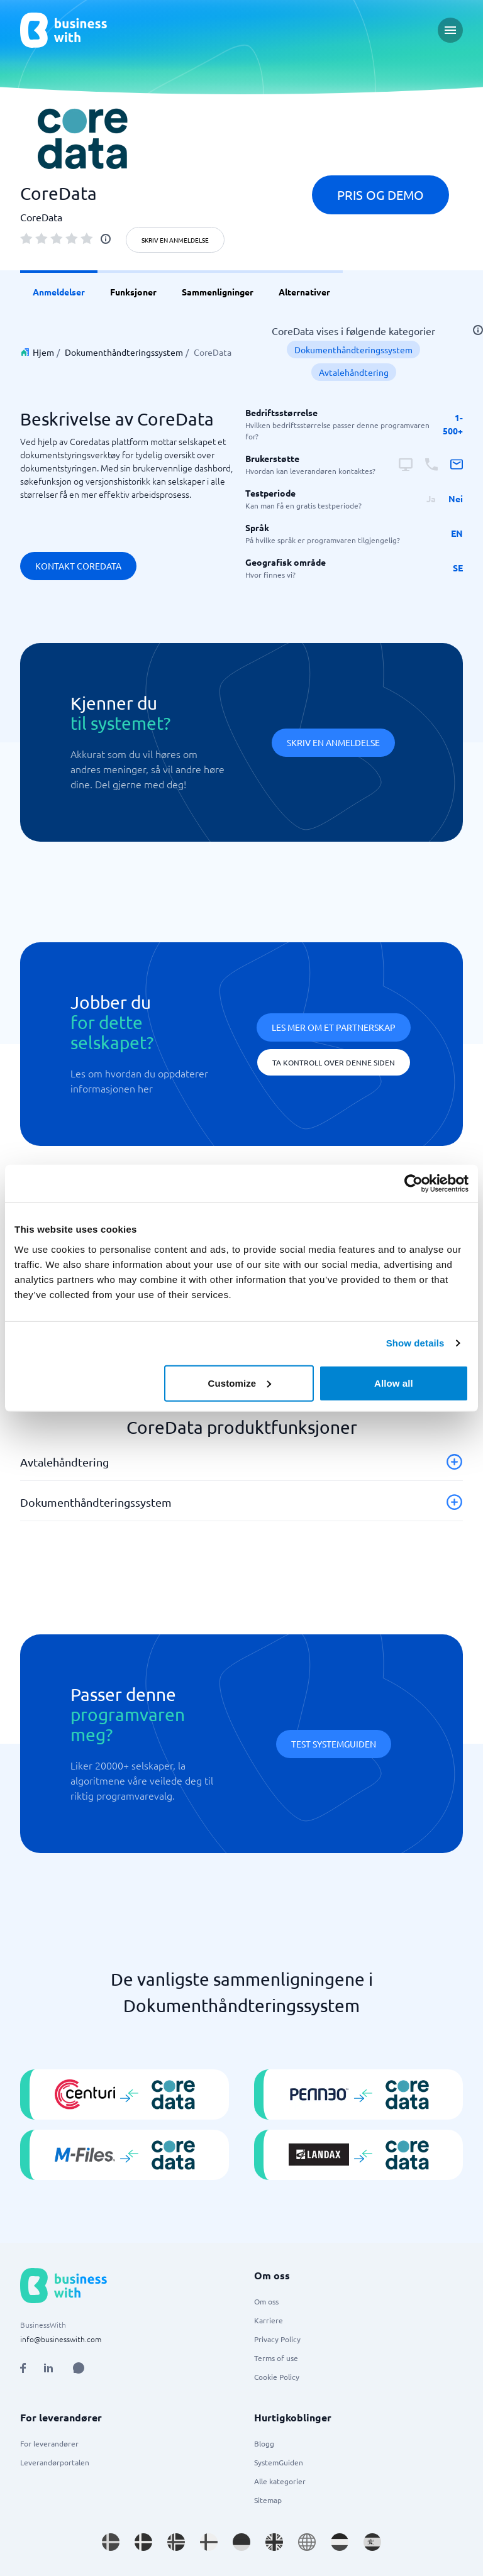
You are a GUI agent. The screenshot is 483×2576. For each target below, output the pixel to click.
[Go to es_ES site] (372, 2542)
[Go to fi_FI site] (209, 2542)
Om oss (266, 2301)
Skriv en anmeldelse (175, 240)
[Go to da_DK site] (143, 2542)
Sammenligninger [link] (217, 291)
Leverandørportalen (54, 2462)
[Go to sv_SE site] (110, 2542)
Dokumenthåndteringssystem (124, 352)
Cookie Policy (276, 2377)
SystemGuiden (278, 2462)
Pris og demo (380, 194)
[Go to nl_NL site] (339, 2542)
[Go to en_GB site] (274, 2542)
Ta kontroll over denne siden (333, 1062)
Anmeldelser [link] (59, 291)
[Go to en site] (307, 2542)
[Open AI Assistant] (78, 2367)
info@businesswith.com (60, 2339)
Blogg (264, 2443)
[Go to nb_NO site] (176, 2542)
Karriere (268, 2320)
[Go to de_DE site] (241, 2542)
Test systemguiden (333, 1743)
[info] (106, 239)
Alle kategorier (280, 2481)
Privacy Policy (277, 2339)
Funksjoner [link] (133, 291)
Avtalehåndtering (354, 372)
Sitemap (268, 2500)
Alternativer (304, 291)
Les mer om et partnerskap (334, 1027)
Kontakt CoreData (78, 565)
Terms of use (276, 2358)
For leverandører (49, 2443)
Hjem (43, 352)
